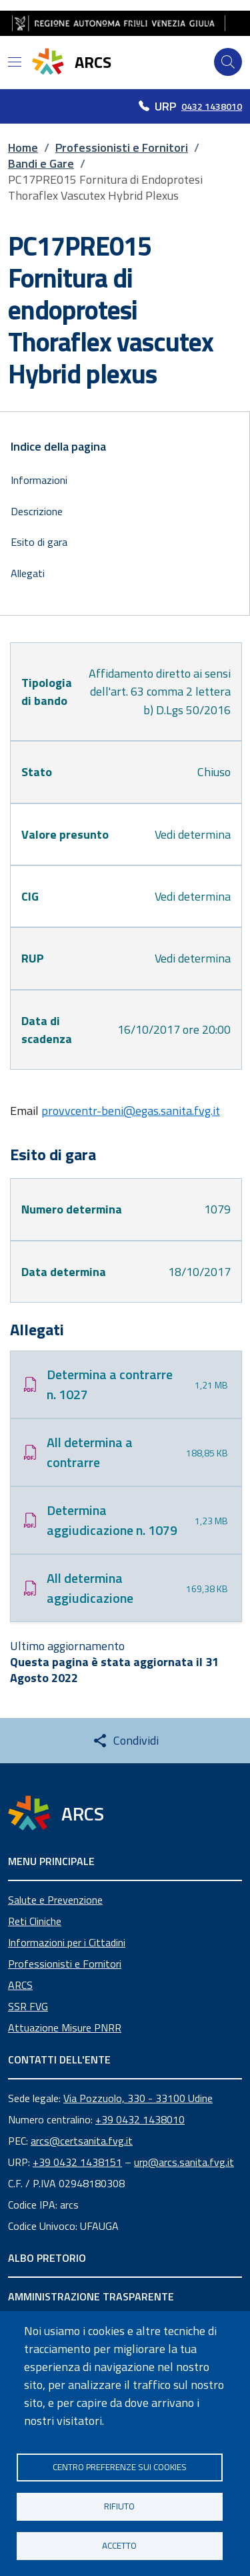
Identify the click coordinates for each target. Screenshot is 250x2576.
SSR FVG (28, 2006)
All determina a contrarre (90, 1452)
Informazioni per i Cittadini (66, 1942)
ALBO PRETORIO (47, 2258)
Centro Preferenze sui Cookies (120, 2466)
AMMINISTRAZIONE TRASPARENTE (91, 2296)
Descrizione (37, 511)
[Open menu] (14, 62)
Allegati (28, 573)
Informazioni (39, 480)
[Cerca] (228, 62)
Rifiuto (119, 2506)
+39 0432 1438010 (140, 2119)
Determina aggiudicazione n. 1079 (112, 1520)
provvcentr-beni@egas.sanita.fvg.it (130, 1111)
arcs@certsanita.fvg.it (82, 2141)
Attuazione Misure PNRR (64, 2028)
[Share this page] (125, 1741)
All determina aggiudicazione (90, 1588)
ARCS (20, 1985)
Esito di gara (39, 542)
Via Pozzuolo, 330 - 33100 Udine (138, 2098)
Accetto (119, 2545)
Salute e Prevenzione (55, 1900)
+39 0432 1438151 (77, 2162)
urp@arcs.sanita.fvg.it (184, 2162)
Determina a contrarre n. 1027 (110, 1384)
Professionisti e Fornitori (64, 1964)
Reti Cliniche (34, 1921)
